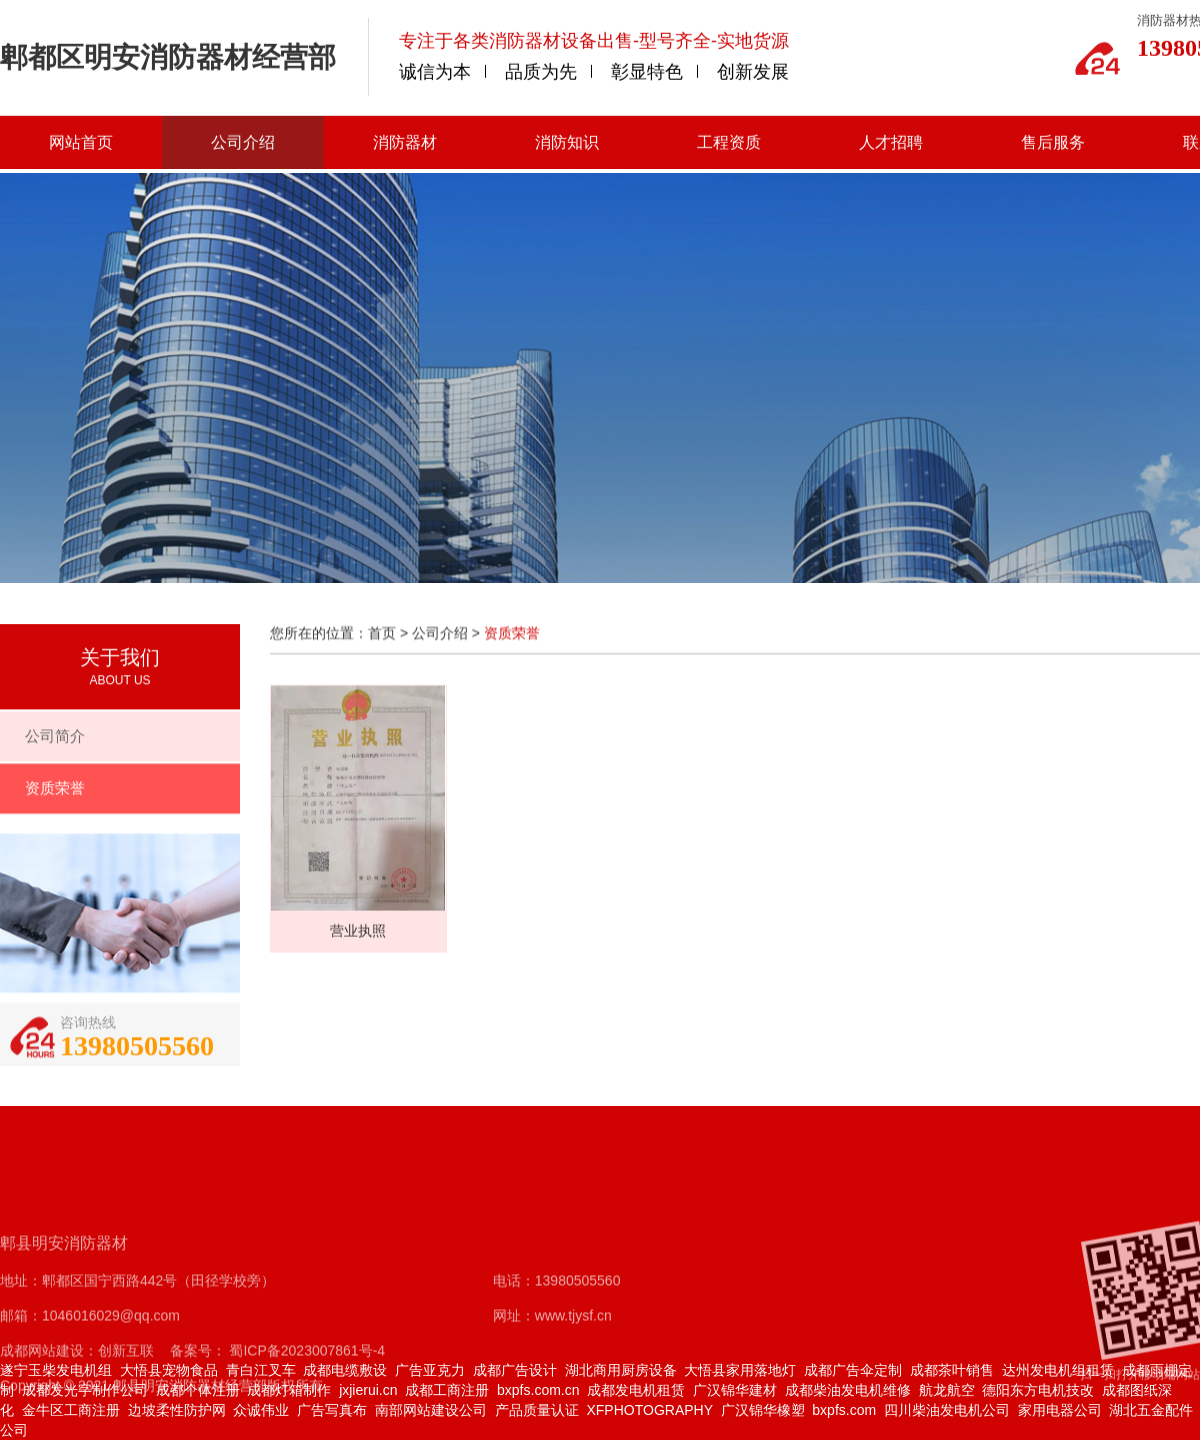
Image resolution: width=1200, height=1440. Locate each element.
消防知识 (567, 141)
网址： (514, 1358)
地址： (21, 1323)
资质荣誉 (55, 798)
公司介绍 (243, 141)
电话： (514, 1323)
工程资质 (729, 141)
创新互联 (126, 1393)
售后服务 (1053, 141)
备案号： (198, 1393)
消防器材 (405, 141)
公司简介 (55, 746)
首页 (382, 642)
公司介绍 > (448, 642)
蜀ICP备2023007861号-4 (306, 1393)
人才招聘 (891, 141)
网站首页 (81, 141)
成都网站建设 (42, 1393)
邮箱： (21, 1358)
